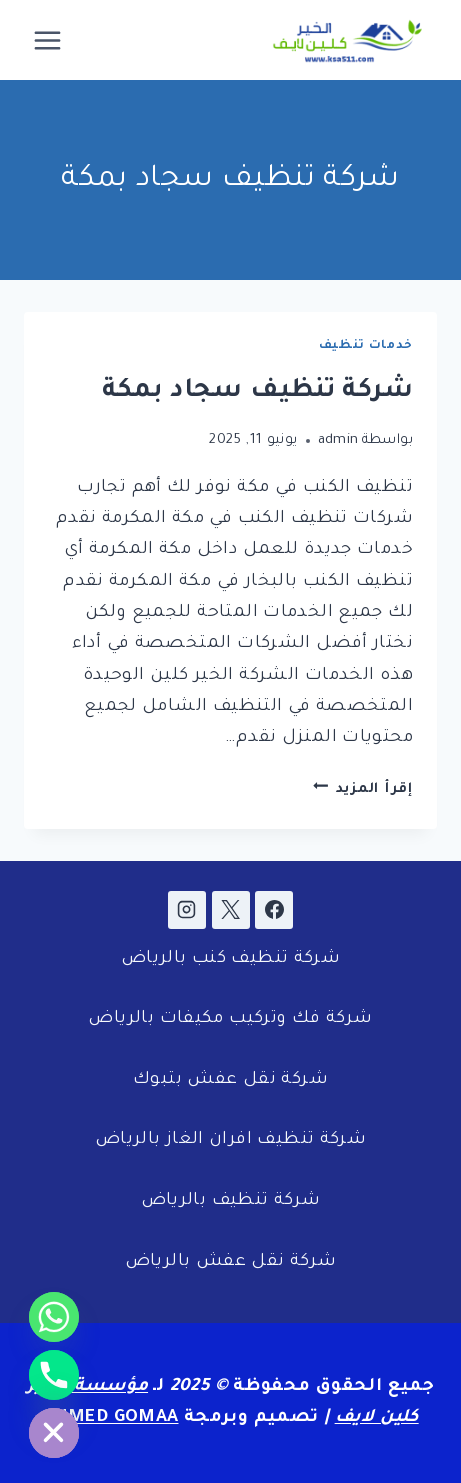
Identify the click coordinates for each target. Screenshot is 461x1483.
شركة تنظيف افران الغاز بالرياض (230, 1140)
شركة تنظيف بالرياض (231, 1201)
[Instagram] (187, 910)
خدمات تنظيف (366, 346)
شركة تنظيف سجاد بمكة (257, 392)
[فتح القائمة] (48, 40)
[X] (231, 910)
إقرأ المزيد (363, 789)
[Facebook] (274, 910)
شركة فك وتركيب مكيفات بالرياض (230, 1019)
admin (338, 440)
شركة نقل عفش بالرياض (231, 1262)
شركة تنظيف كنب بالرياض (230, 959)
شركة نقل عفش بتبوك (230, 1080)
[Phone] (54, 1375)
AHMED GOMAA (110, 1418)
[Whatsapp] (54, 1317)
